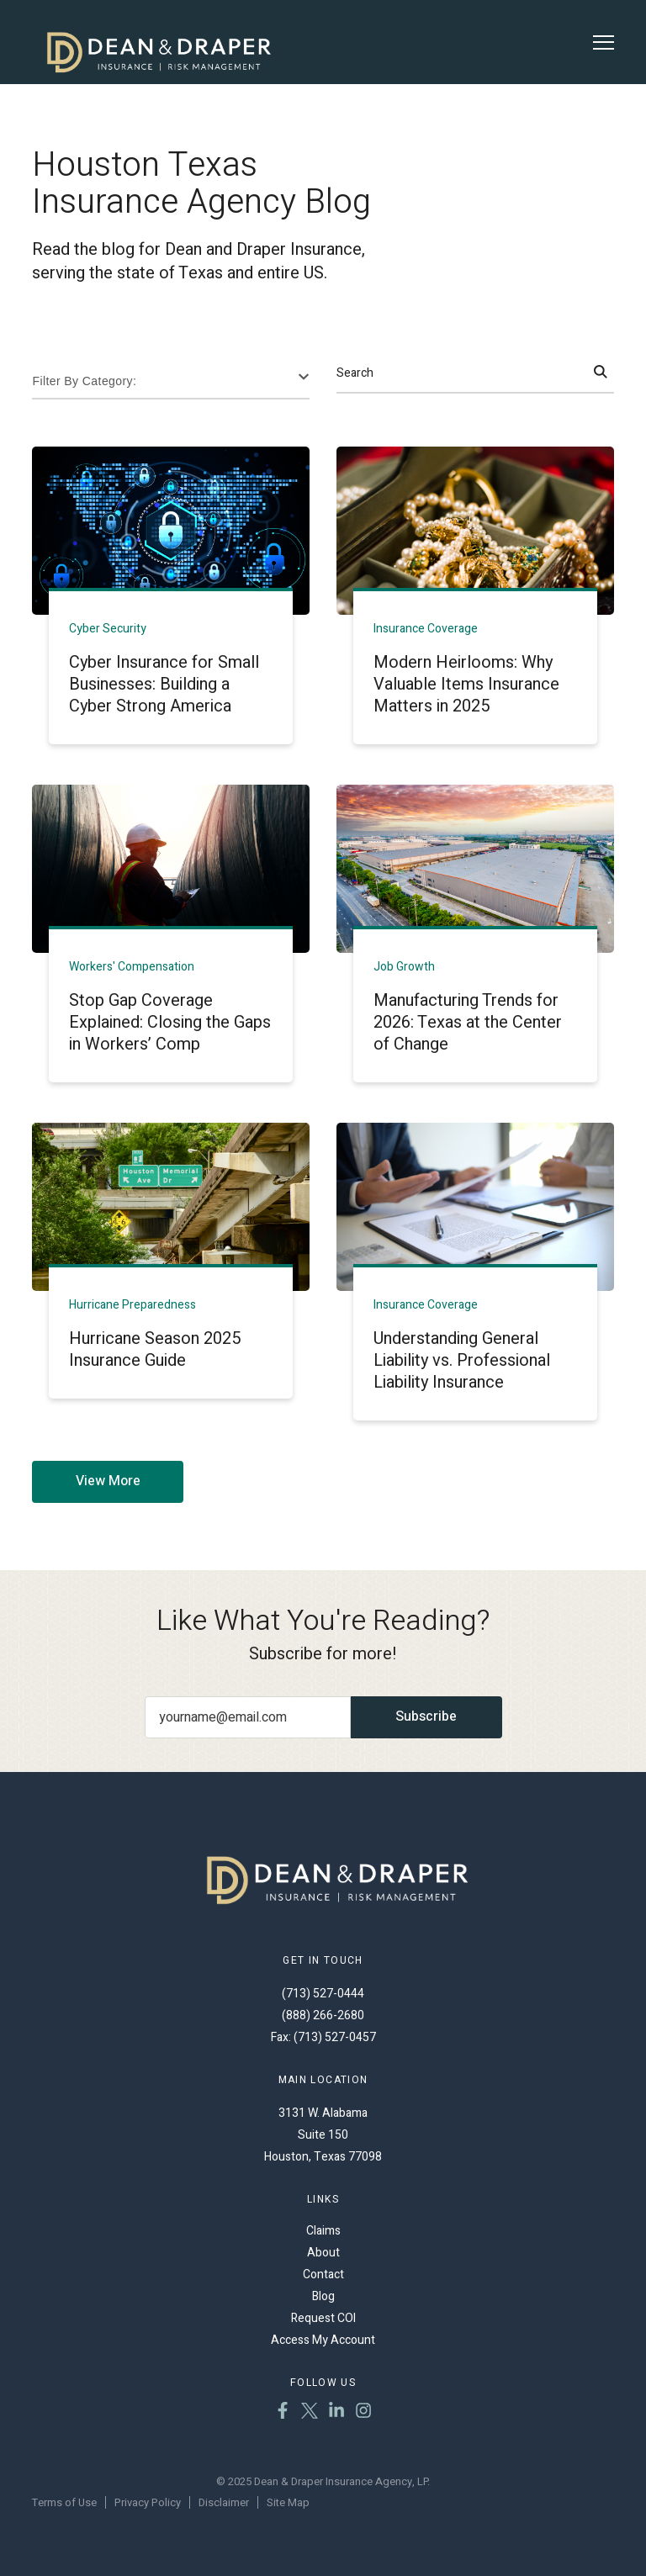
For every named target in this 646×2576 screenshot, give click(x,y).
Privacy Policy (147, 2502)
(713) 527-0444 (323, 1993)
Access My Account (323, 2340)
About (323, 2252)
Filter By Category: (84, 381)
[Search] (600, 373)
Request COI (323, 2318)
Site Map (288, 2502)
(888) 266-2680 (323, 2015)
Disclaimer (224, 2502)
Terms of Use (64, 2502)
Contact (323, 2274)
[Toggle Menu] (603, 42)
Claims (323, 2231)
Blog (323, 2296)
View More (108, 1481)
